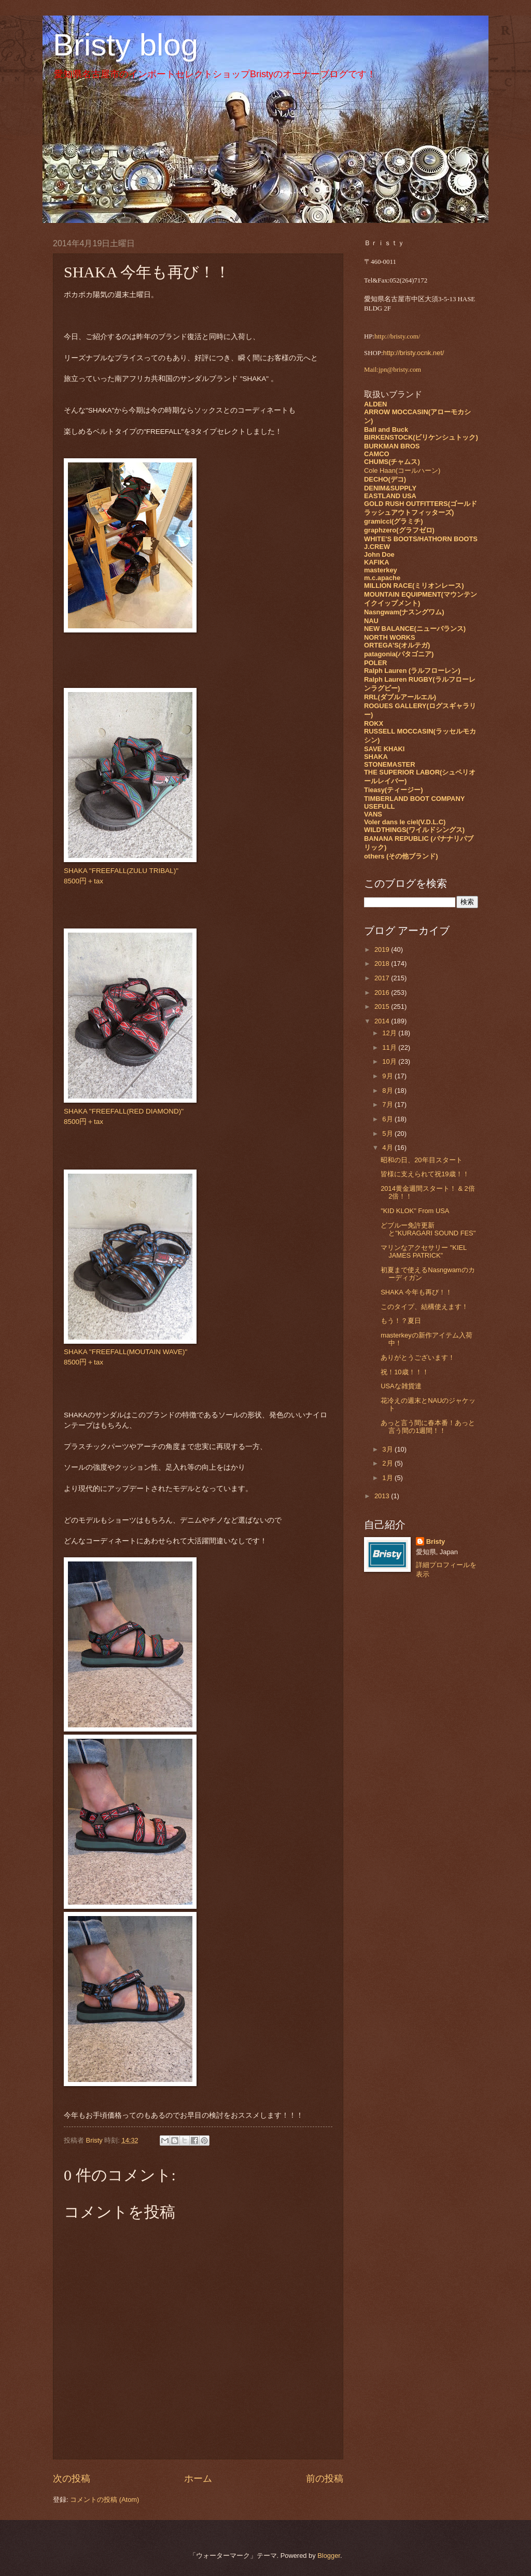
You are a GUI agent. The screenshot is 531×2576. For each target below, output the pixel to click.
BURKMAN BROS (392, 446)
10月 (390, 1061)
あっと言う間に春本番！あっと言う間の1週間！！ (428, 1426)
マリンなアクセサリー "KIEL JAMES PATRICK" (424, 1251)
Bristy (435, 1541)
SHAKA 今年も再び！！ (416, 1292)
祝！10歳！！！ (404, 1372)
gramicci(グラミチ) (393, 521)
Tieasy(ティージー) (393, 790)
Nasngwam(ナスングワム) (404, 612)
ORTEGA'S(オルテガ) (397, 645)
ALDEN (375, 404)
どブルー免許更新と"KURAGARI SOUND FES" (428, 1229)
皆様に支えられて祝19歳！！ (425, 1174)
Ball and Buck (386, 429)
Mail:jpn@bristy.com (392, 369)
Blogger (328, 2555)
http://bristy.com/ (397, 336)
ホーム (198, 2478)
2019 (382, 949)
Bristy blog (125, 44)
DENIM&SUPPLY (390, 488)
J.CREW (377, 547)
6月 (388, 1119)
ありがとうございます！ (418, 1357)
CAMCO (376, 454)
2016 (382, 992)
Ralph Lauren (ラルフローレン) (412, 670)
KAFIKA (376, 562)
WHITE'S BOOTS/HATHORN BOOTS (421, 539)
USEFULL (379, 806)
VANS (373, 814)
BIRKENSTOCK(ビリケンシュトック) (421, 437)
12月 (390, 1033)
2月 (388, 1463)
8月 (388, 1090)
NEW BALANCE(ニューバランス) (415, 628)
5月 (388, 1133)
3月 (388, 1449)
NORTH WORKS (389, 637)
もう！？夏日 (401, 1321)
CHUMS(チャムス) (392, 462)
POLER (375, 663)
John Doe (379, 554)
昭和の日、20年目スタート (421, 1160)
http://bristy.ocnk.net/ (413, 353)
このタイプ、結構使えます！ (424, 1307)
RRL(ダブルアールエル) (400, 697)
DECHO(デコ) (385, 479)
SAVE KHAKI (384, 749)
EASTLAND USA (390, 496)
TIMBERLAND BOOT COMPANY (414, 799)
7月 (388, 1104)
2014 (382, 1021)
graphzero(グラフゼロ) (399, 530)
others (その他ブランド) (401, 856)
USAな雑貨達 (401, 1386)
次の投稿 (71, 2478)
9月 (388, 1076)
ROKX (373, 723)
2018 (382, 963)
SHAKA (376, 757)
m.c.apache (382, 578)
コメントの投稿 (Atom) (104, 2499)
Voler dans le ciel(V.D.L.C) (404, 822)
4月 (388, 1147)
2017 (382, 978)
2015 (382, 1006)
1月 (388, 1478)
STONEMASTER (389, 764)
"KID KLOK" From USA (415, 1211)
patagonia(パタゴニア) (399, 654)
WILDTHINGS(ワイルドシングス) (414, 830)
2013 (382, 1496)
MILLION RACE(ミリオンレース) (414, 585)
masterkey (380, 570)
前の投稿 (324, 2478)
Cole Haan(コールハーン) (402, 470)
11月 (390, 1047)
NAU (371, 621)
